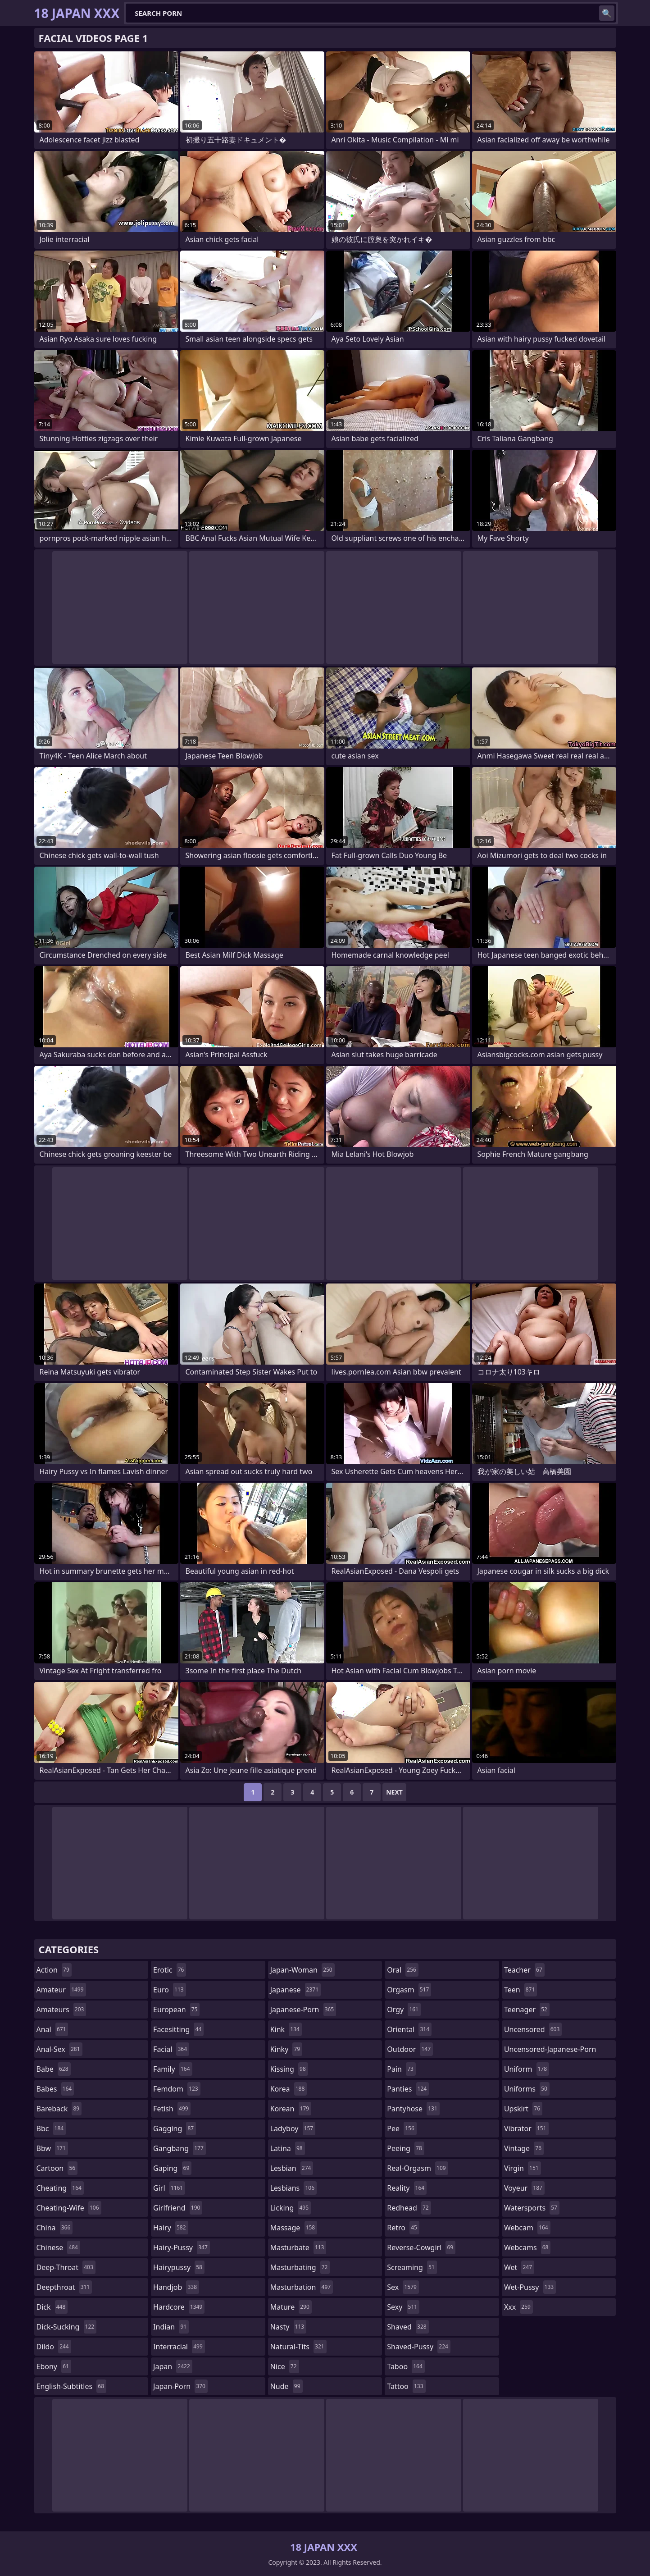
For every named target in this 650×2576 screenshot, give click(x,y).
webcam (527, 2227)
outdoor (410, 2049)
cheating (60, 2188)
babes (55, 2089)
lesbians (293, 2188)
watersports (531, 2208)
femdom (176, 2089)
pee (401, 2128)
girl (169, 2188)
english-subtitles (71, 2386)
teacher (524, 1970)
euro (169, 1989)
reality (407, 2188)
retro (403, 2227)
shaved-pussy (418, 2346)
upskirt (523, 2108)
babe (53, 2069)
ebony (53, 2366)
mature (291, 2307)
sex (403, 2287)
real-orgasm (417, 2168)
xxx (518, 2307)
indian (171, 2327)
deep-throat (65, 2267)
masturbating (300, 2267)
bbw (52, 2148)
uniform (526, 2069)
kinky (286, 2049)
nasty (288, 2327)
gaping (172, 2168)
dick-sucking (66, 2327)
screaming (411, 2267)
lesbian (292, 2168)
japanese (295, 1989)
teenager (527, 2009)
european (176, 2009)
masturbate (298, 2247)
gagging (174, 2128)
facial (171, 2049)
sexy (403, 2307)
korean (291, 2108)
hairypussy (179, 2267)
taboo (406, 2366)
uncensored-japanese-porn (550, 2051)
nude (286, 2386)
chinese (58, 2247)
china (54, 2227)
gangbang (179, 2148)
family (172, 2069)
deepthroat (64, 2287)
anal (52, 2029)
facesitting (178, 2029)
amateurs (61, 2009)
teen (520, 1989)
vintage (524, 2148)
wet (519, 2267)
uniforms (527, 2089)
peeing (405, 2148)
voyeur (524, 2188)
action (54, 1970)
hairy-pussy (181, 2247)
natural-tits (298, 2346)
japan (172, 2366)
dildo (53, 2346)
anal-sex (59, 2049)
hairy (170, 2227)
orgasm (409, 1989)
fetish (172, 2108)
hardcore (179, 2307)
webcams (527, 2247)
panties (408, 2089)
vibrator (526, 2128)
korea (288, 2089)
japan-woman (302, 1970)
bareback (59, 2108)
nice (284, 2366)
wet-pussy (530, 2287)
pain (401, 2069)
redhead (409, 2208)
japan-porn (180, 2386)
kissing (289, 2069)
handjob (176, 2287)
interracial (179, 2346)
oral (402, 1970)
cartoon (57, 2168)
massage (293, 2227)
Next (394, 1792)
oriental (409, 2029)
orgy (404, 2009)
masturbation (301, 2287)
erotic (169, 1970)
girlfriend (177, 2208)
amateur (61, 1989)
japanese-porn (303, 2009)
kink (286, 2029)
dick (52, 2307)
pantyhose (413, 2108)
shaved (407, 2327)
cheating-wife (68, 2208)
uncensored (533, 2029)
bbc (51, 2128)
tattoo (406, 2386)
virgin (522, 2168)
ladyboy (292, 2128)
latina (287, 2148)
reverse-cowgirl (421, 2247)
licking (290, 2208)
